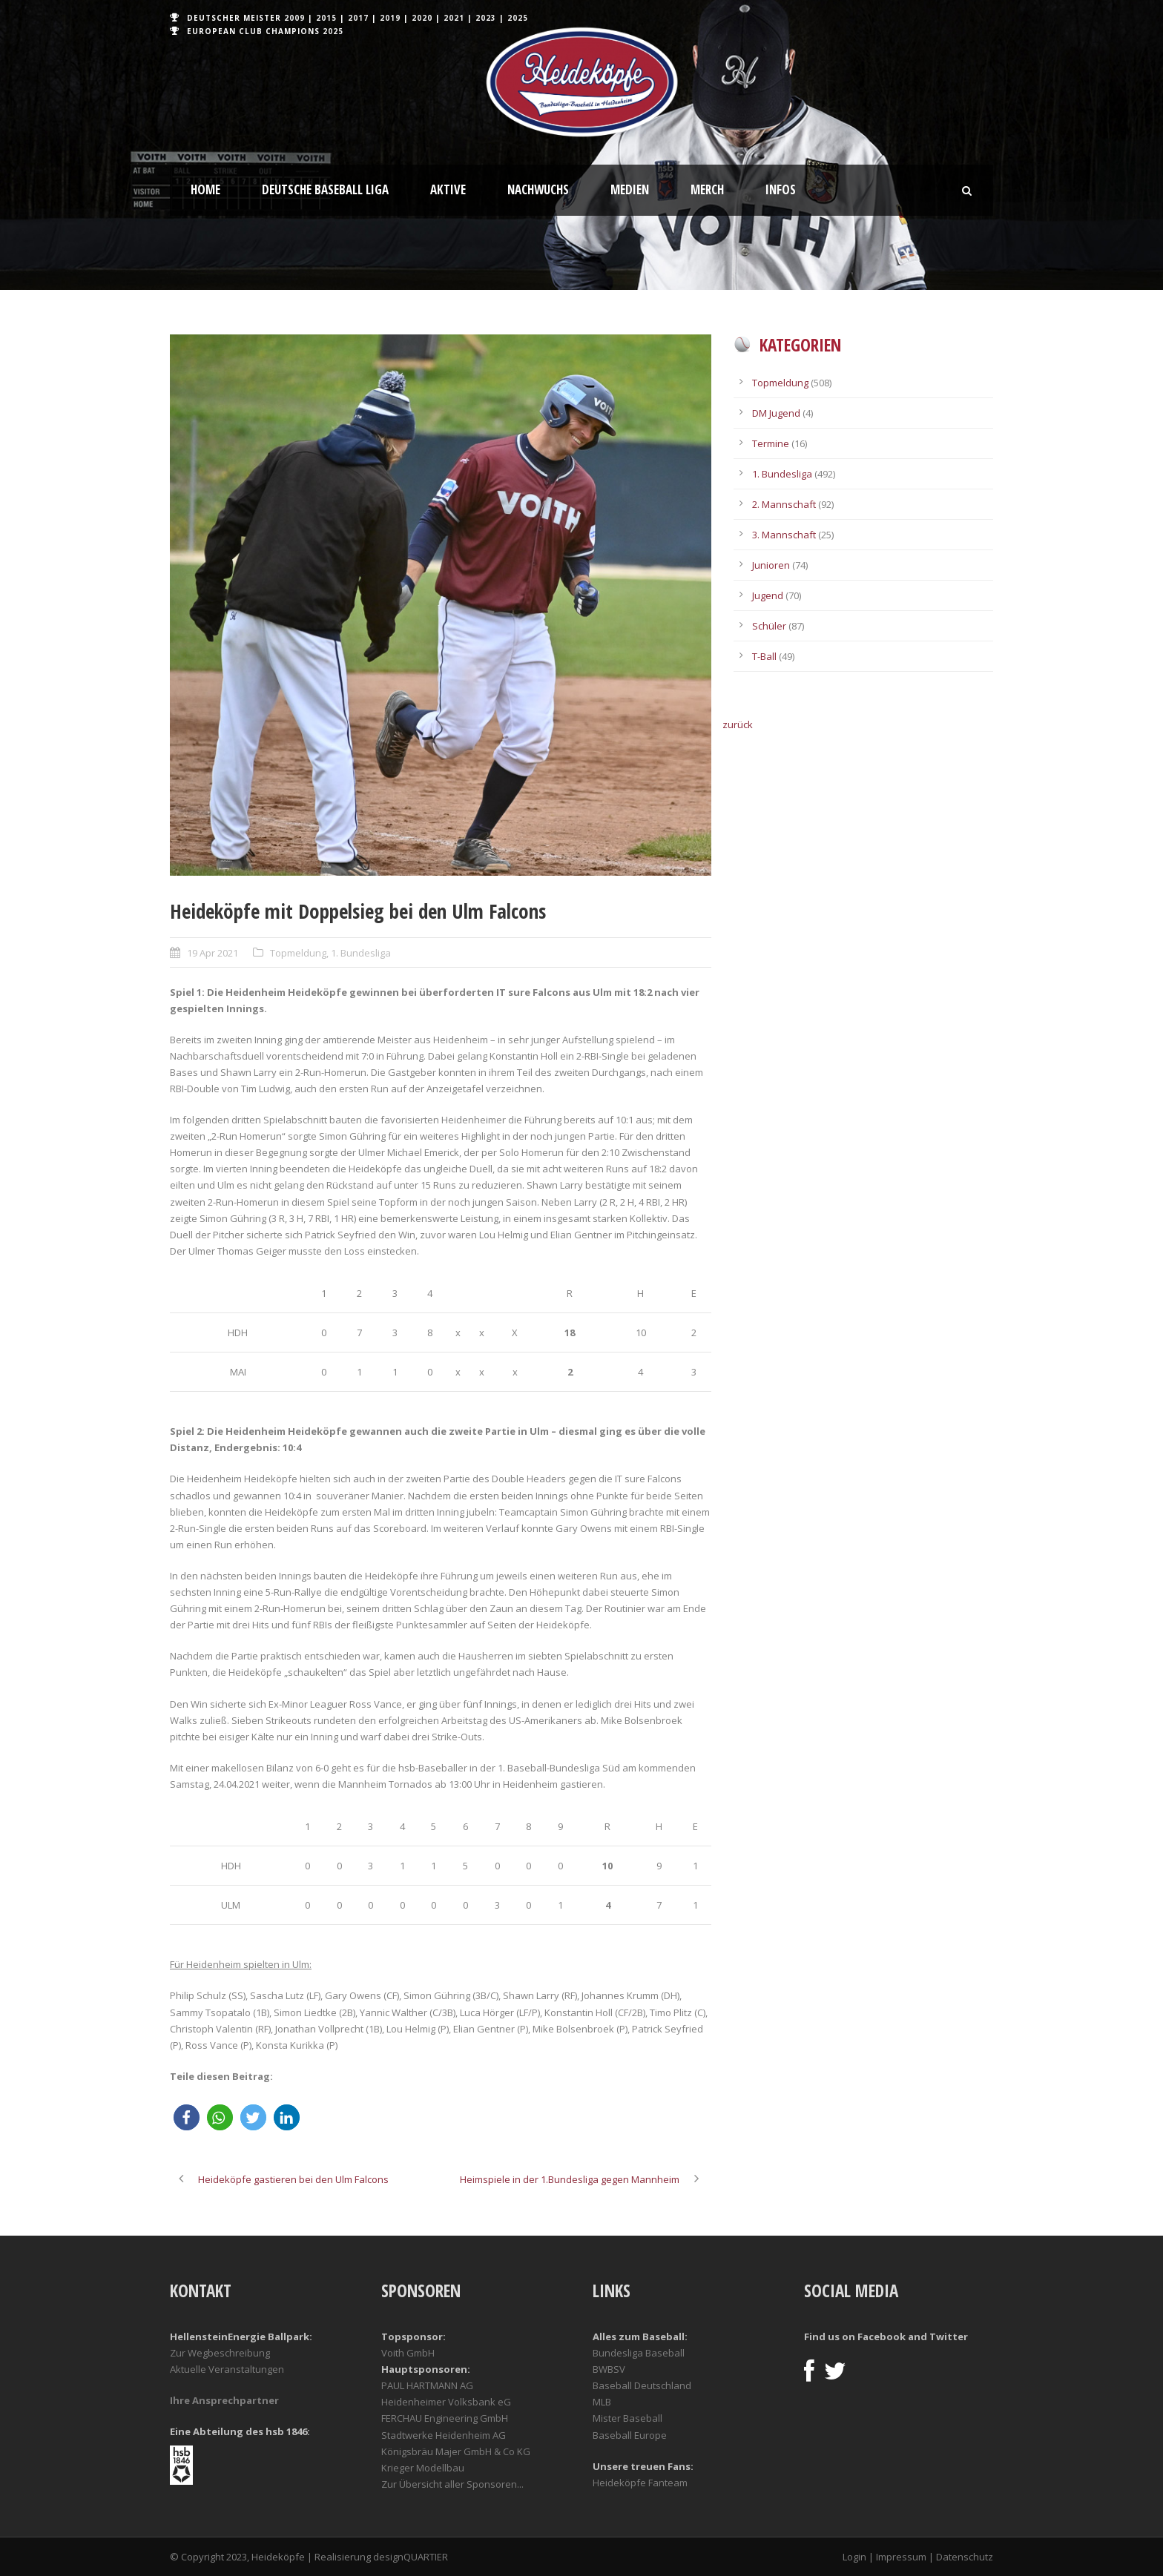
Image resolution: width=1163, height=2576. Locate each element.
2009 (294, 18)
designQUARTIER (410, 2556)
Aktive (448, 189)
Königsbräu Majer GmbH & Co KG (455, 2451)
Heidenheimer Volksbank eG (446, 2401)
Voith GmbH (408, 2352)
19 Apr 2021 (212, 953)
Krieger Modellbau (422, 2467)
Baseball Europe (630, 2435)
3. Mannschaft (784, 534)
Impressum (901, 2556)
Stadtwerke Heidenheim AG (443, 2435)
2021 (454, 18)
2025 (517, 18)
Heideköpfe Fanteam (640, 2482)
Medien (629, 189)
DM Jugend (776, 413)
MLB (602, 2401)
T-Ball (764, 656)
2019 (390, 18)
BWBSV (609, 2369)
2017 (358, 18)
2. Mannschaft (784, 504)
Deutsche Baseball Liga (325, 189)
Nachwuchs (538, 189)
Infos (780, 189)
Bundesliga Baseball (639, 2352)
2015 (326, 18)
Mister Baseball (627, 2418)
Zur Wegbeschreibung (220, 2352)
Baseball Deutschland (642, 2385)
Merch (707, 189)
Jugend (767, 595)
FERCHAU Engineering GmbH (444, 2418)
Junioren (771, 565)
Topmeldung (298, 953)
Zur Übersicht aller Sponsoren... (452, 2484)
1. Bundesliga (361, 953)
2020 (422, 18)
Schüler (769, 626)
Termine (770, 443)
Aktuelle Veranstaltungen (227, 2369)
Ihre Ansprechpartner (224, 2400)
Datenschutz (964, 2556)
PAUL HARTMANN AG (427, 2385)
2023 (485, 18)
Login (854, 2556)
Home (205, 189)
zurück (737, 724)
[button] (187, 2117)
